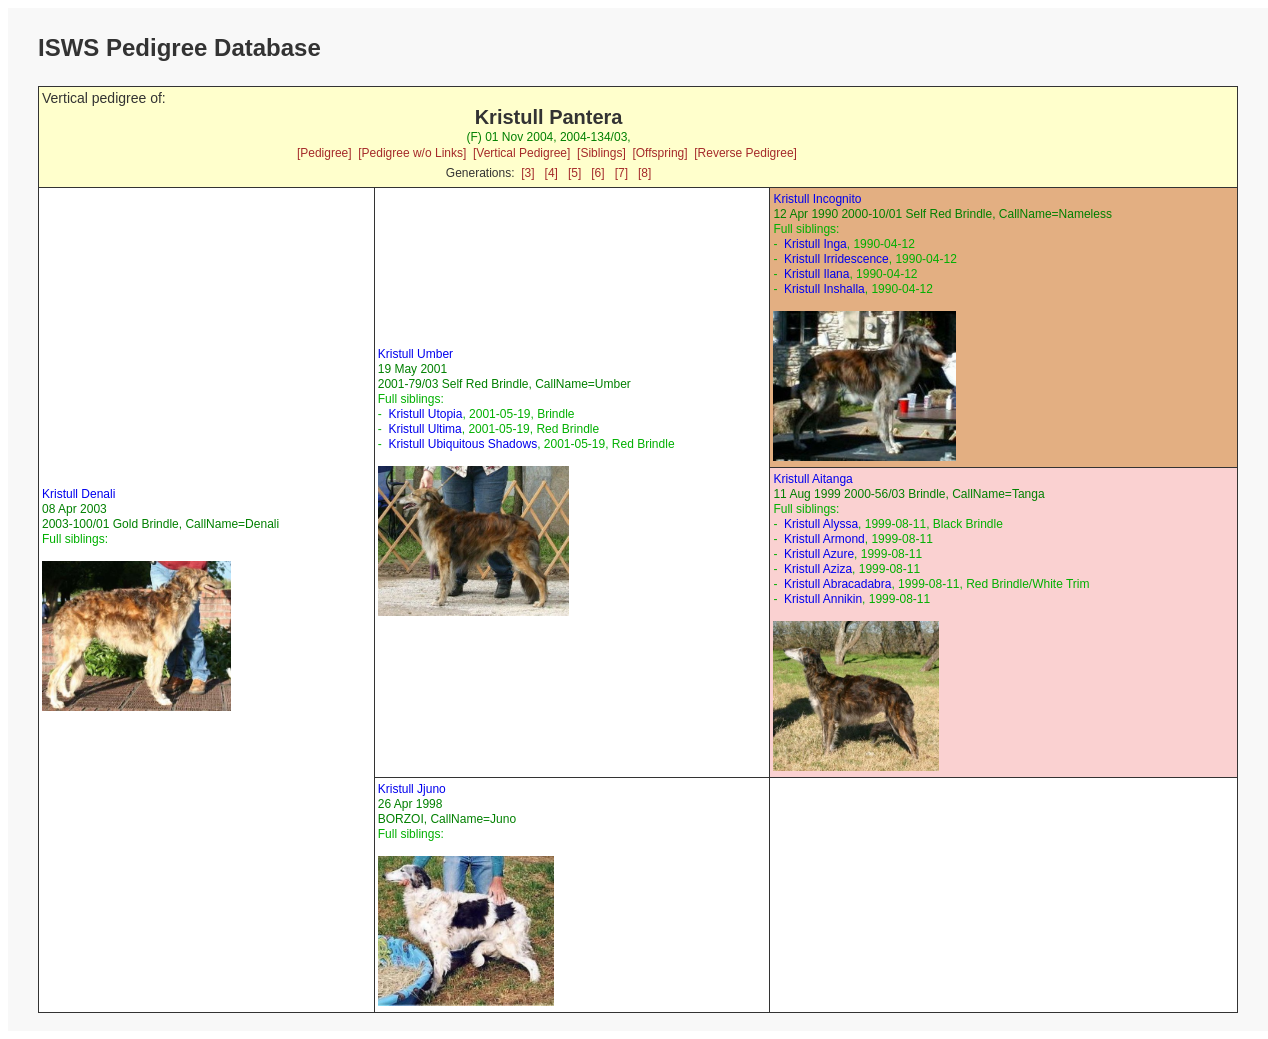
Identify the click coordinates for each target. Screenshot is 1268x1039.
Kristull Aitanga (812, 479)
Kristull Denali (78, 494)
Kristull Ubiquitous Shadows (462, 444)
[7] (621, 173)
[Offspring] (659, 153)
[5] (574, 173)
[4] (551, 173)
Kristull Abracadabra (837, 584)
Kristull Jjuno (412, 789)
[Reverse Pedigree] (745, 153)
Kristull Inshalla (824, 289)
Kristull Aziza (818, 569)
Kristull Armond (824, 539)
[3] (527, 173)
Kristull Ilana (816, 274)
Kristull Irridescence (836, 259)
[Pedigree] (324, 153)
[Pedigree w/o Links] (412, 153)
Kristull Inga (815, 244)
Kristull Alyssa (821, 524)
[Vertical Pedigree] (521, 153)
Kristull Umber (415, 354)
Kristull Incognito (817, 199)
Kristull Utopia (425, 414)
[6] (597, 173)
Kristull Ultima (424, 429)
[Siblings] (601, 153)
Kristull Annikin (823, 599)
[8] (644, 173)
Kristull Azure (819, 554)
